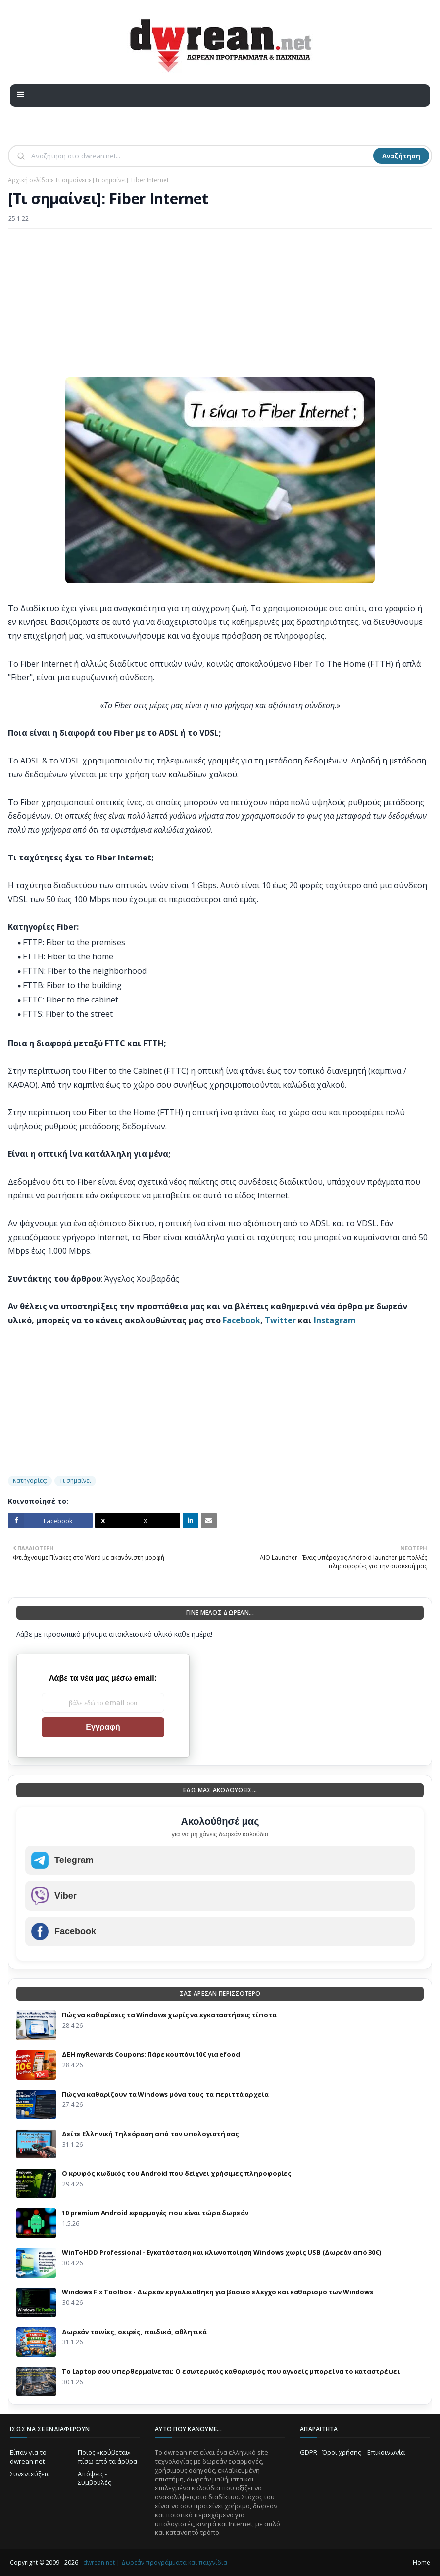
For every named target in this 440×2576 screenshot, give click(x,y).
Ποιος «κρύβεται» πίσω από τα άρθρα (107, 2457)
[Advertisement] (220, 308)
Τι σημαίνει (71, 180)
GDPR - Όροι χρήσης (330, 2452)
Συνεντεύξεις (29, 2473)
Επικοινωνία (386, 2452)
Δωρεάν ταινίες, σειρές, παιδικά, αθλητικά (134, 2331)
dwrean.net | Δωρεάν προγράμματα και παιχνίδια (155, 2562)
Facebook (241, 1320)
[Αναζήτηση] (201, 155)
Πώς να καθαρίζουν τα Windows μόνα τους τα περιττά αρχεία (165, 2094)
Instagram (335, 1320)
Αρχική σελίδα (28, 180)
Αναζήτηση (401, 155)
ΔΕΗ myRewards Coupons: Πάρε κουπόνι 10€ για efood (151, 2054)
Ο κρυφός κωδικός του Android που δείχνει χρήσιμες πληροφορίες (177, 2173)
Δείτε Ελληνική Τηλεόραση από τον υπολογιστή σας (150, 2133)
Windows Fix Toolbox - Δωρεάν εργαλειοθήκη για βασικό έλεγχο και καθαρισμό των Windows (217, 2292)
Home (421, 2562)
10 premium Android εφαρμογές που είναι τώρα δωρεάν (155, 2212)
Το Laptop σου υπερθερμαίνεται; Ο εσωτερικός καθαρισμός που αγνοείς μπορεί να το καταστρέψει (231, 2371)
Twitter (280, 1320)
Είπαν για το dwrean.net (28, 2457)
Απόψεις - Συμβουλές (94, 2478)
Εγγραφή (103, 1727)
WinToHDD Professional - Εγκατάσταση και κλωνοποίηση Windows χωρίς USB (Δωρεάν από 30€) (221, 2252)
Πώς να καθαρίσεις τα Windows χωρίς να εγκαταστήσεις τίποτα (169, 2014)
